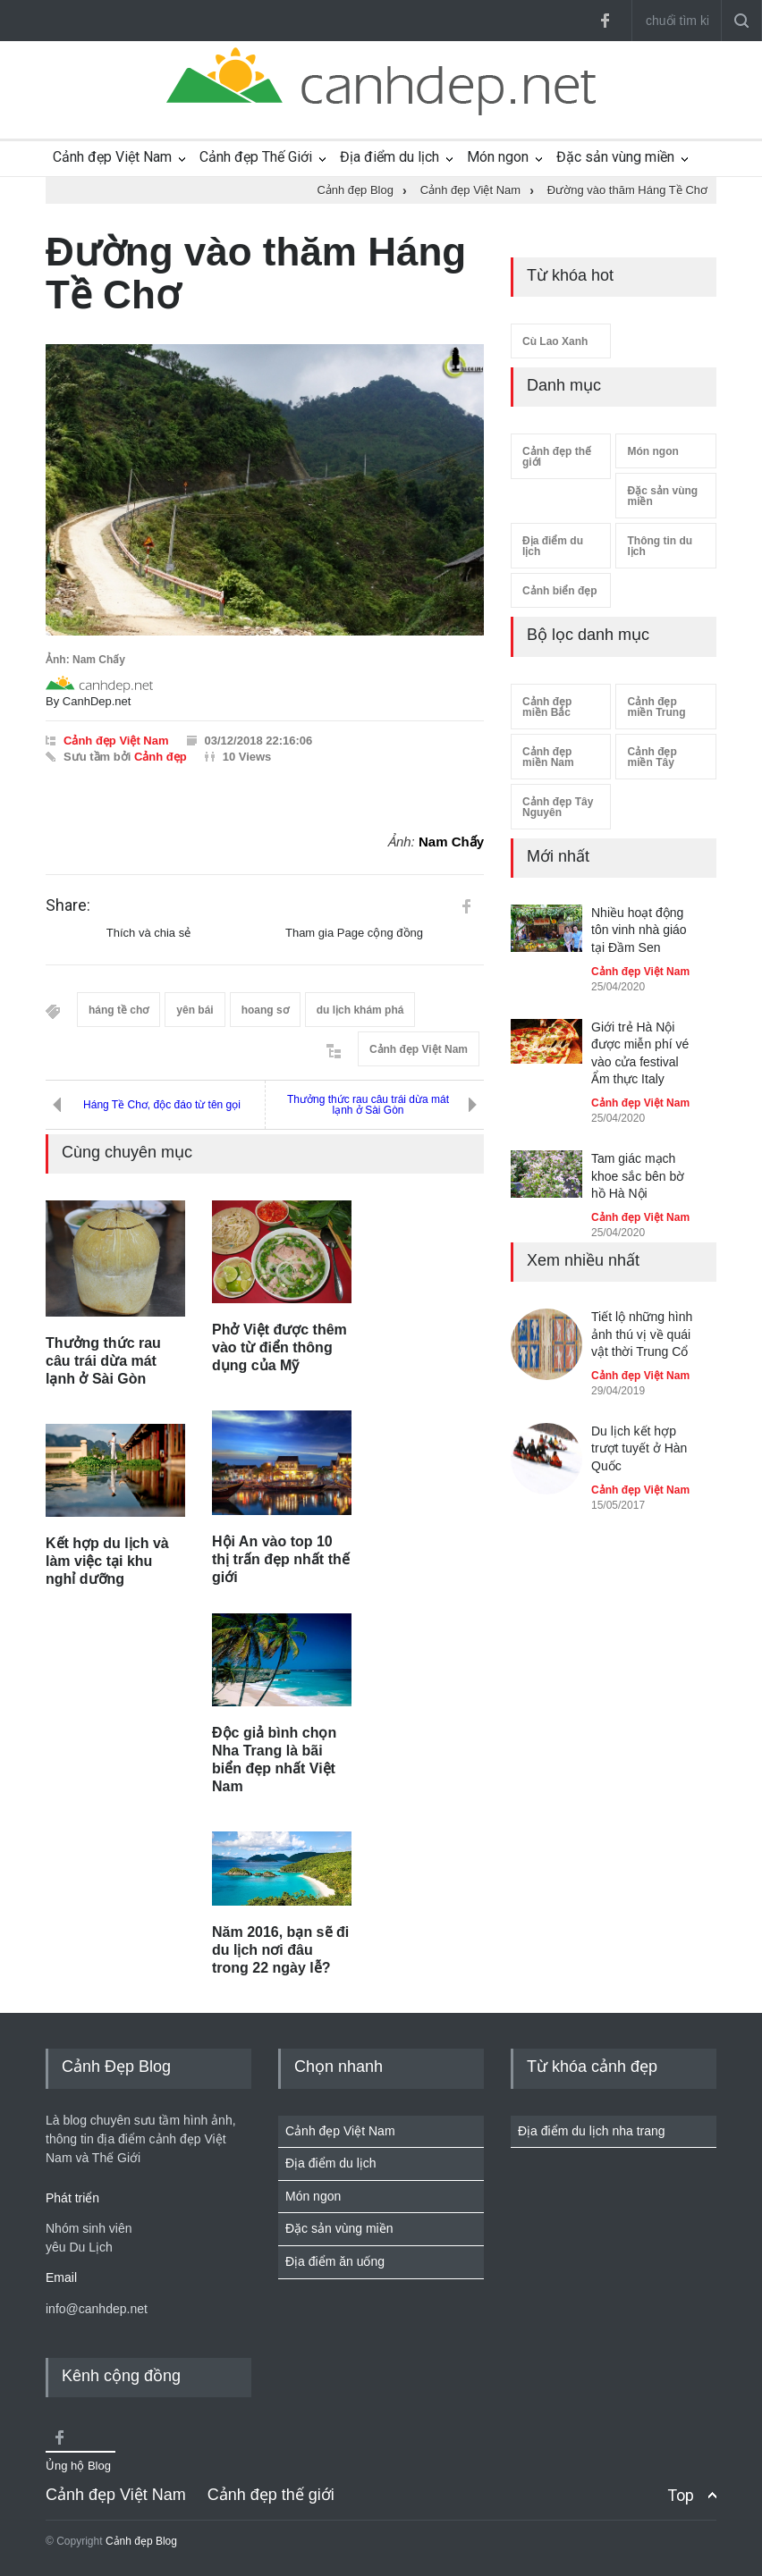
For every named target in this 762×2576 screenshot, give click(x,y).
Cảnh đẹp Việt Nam (112, 156)
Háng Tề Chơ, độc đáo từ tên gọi (162, 1105)
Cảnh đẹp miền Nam (548, 757)
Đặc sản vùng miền (615, 156)
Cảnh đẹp (160, 756)
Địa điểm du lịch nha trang (591, 2131)
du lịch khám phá (360, 1010)
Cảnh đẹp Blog (141, 2541)
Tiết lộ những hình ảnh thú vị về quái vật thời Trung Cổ (641, 1334)
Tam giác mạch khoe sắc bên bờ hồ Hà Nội (637, 1175)
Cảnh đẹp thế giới (556, 456)
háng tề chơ (118, 1010)
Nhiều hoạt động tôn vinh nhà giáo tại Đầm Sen (639, 930)
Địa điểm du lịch (389, 156)
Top (680, 2495)
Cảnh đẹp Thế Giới (255, 156)
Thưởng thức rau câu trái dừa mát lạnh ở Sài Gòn (368, 1104)
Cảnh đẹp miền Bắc (547, 707)
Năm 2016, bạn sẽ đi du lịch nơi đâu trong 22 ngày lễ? (280, 1949)
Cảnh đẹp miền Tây (651, 757)
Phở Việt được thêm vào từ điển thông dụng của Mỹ (279, 1347)
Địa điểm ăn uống (335, 2261)
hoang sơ (265, 1010)
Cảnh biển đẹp (559, 591)
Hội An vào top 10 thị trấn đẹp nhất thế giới (281, 1559)
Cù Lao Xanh (555, 341)
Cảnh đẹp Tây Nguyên (557, 807)
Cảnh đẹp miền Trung (656, 707)
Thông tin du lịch (659, 546)
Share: (68, 905)
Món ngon (498, 156)
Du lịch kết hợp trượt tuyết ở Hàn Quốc (639, 1448)
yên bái (194, 1010)
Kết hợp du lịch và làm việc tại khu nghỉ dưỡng (107, 1561)
